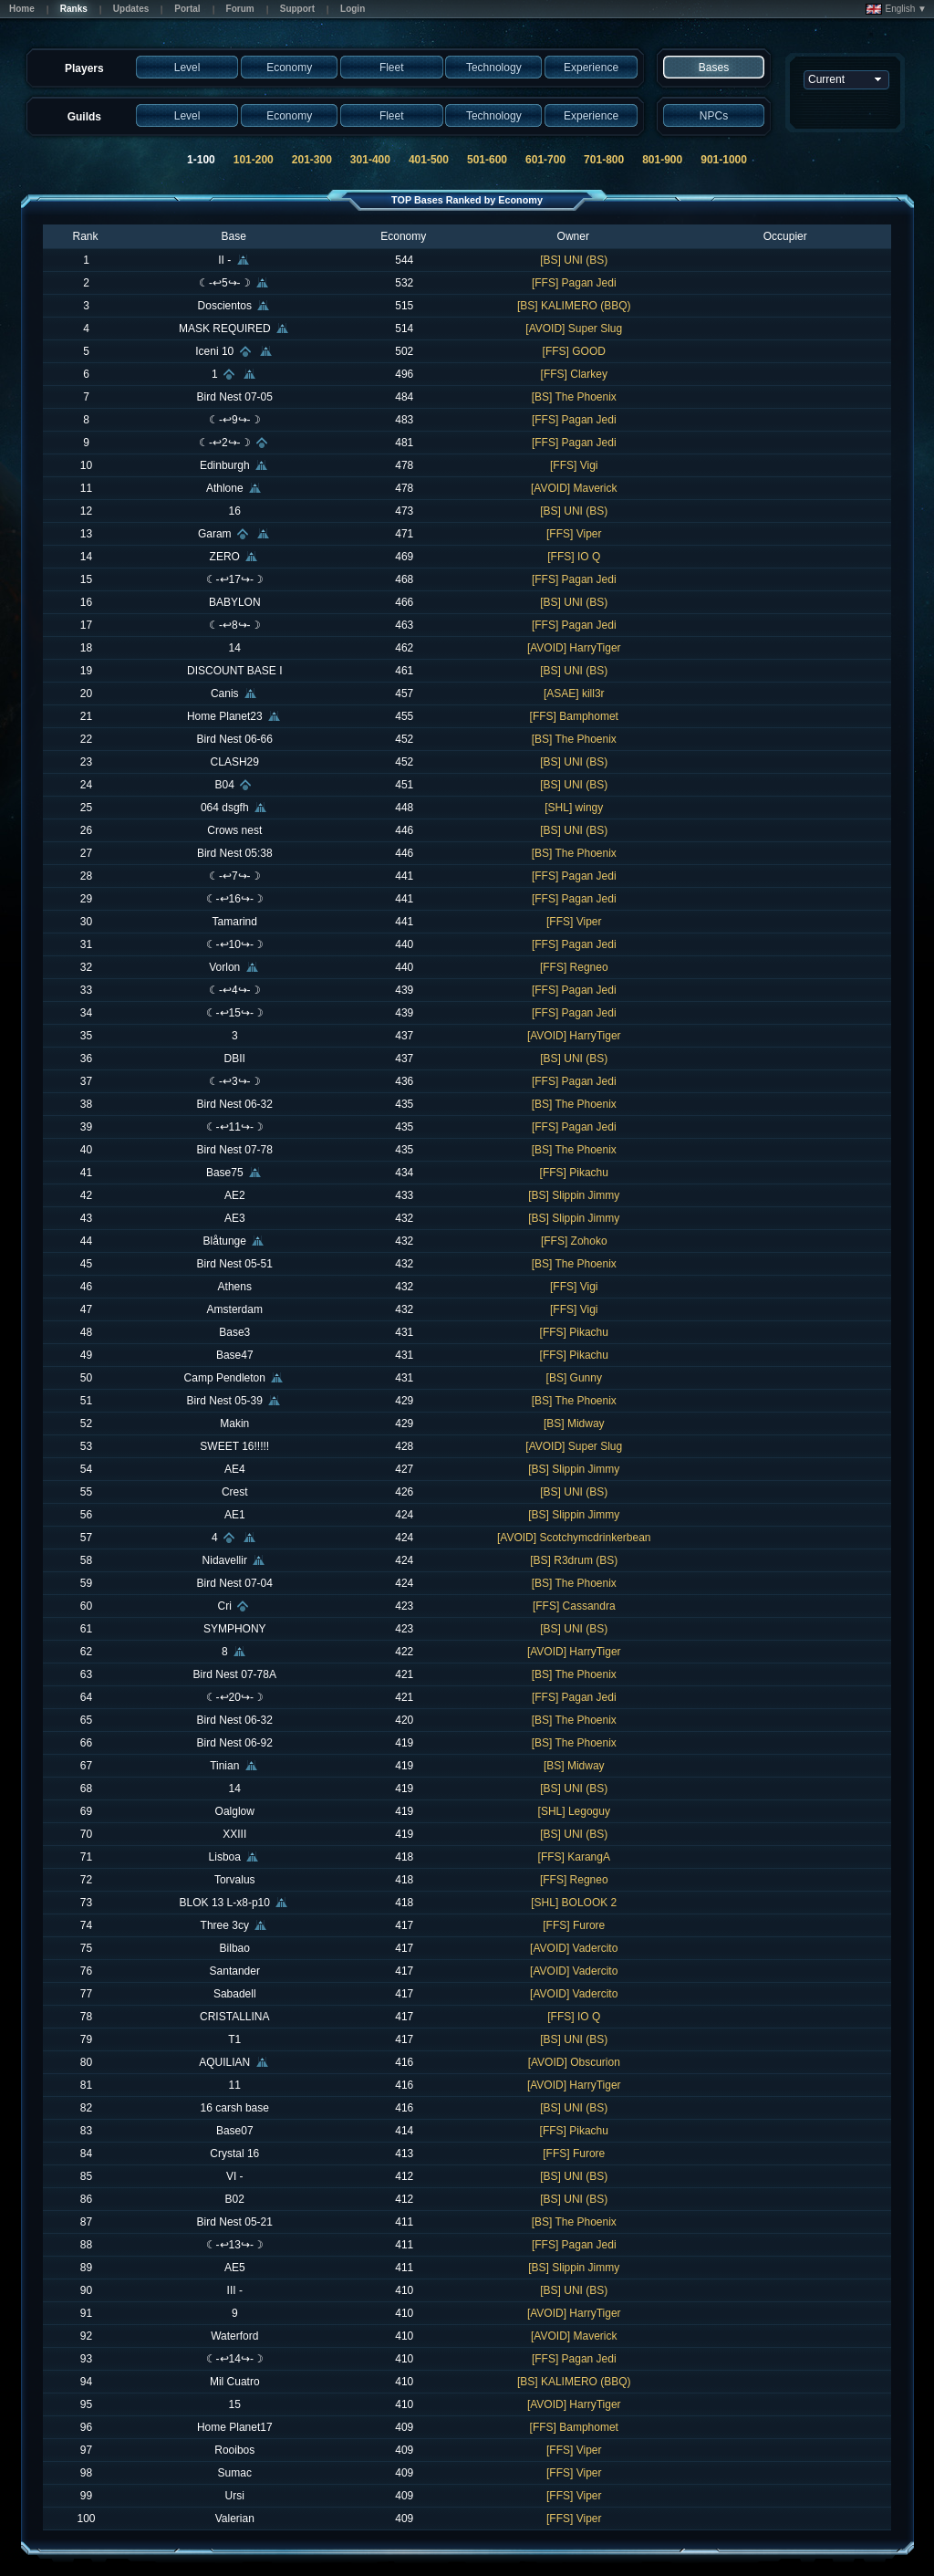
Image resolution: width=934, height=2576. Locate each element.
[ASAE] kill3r (574, 693)
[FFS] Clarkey (574, 374)
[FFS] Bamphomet (574, 716)
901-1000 (723, 159)
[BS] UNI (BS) (573, 260)
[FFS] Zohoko (574, 1241)
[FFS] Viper (573, 533)
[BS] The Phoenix (574, 397)
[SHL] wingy (574, 807)
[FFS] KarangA (574, 1857)
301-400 (370, 159)
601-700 (545, 159)
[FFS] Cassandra (574, 1606)
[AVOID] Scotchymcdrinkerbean (574, 1537)
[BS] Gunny (574, 1377)
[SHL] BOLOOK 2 (574, 1902)
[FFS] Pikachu (574, 1172)
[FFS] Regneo (574, 967)
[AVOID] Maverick (574, 488)
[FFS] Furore (574, 1925)
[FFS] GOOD (574, 351)
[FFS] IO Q (573, 556)
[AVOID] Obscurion (574, 2062)
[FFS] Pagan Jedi (574, 282)
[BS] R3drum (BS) (573, 1560)
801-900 (662, 159)
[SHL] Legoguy (574, 1811)
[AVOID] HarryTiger (574, 647)
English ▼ (896, 9)
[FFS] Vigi (573, 465)
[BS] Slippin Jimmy (573, 1195)
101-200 (254, 159)
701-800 (604, 159)
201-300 (312, 159)
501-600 (487, 159)
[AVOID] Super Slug (573, 328)
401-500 (429, 159)
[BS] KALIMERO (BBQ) (574, 305)
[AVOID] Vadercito (573, 1948)
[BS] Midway (574, 1423)
